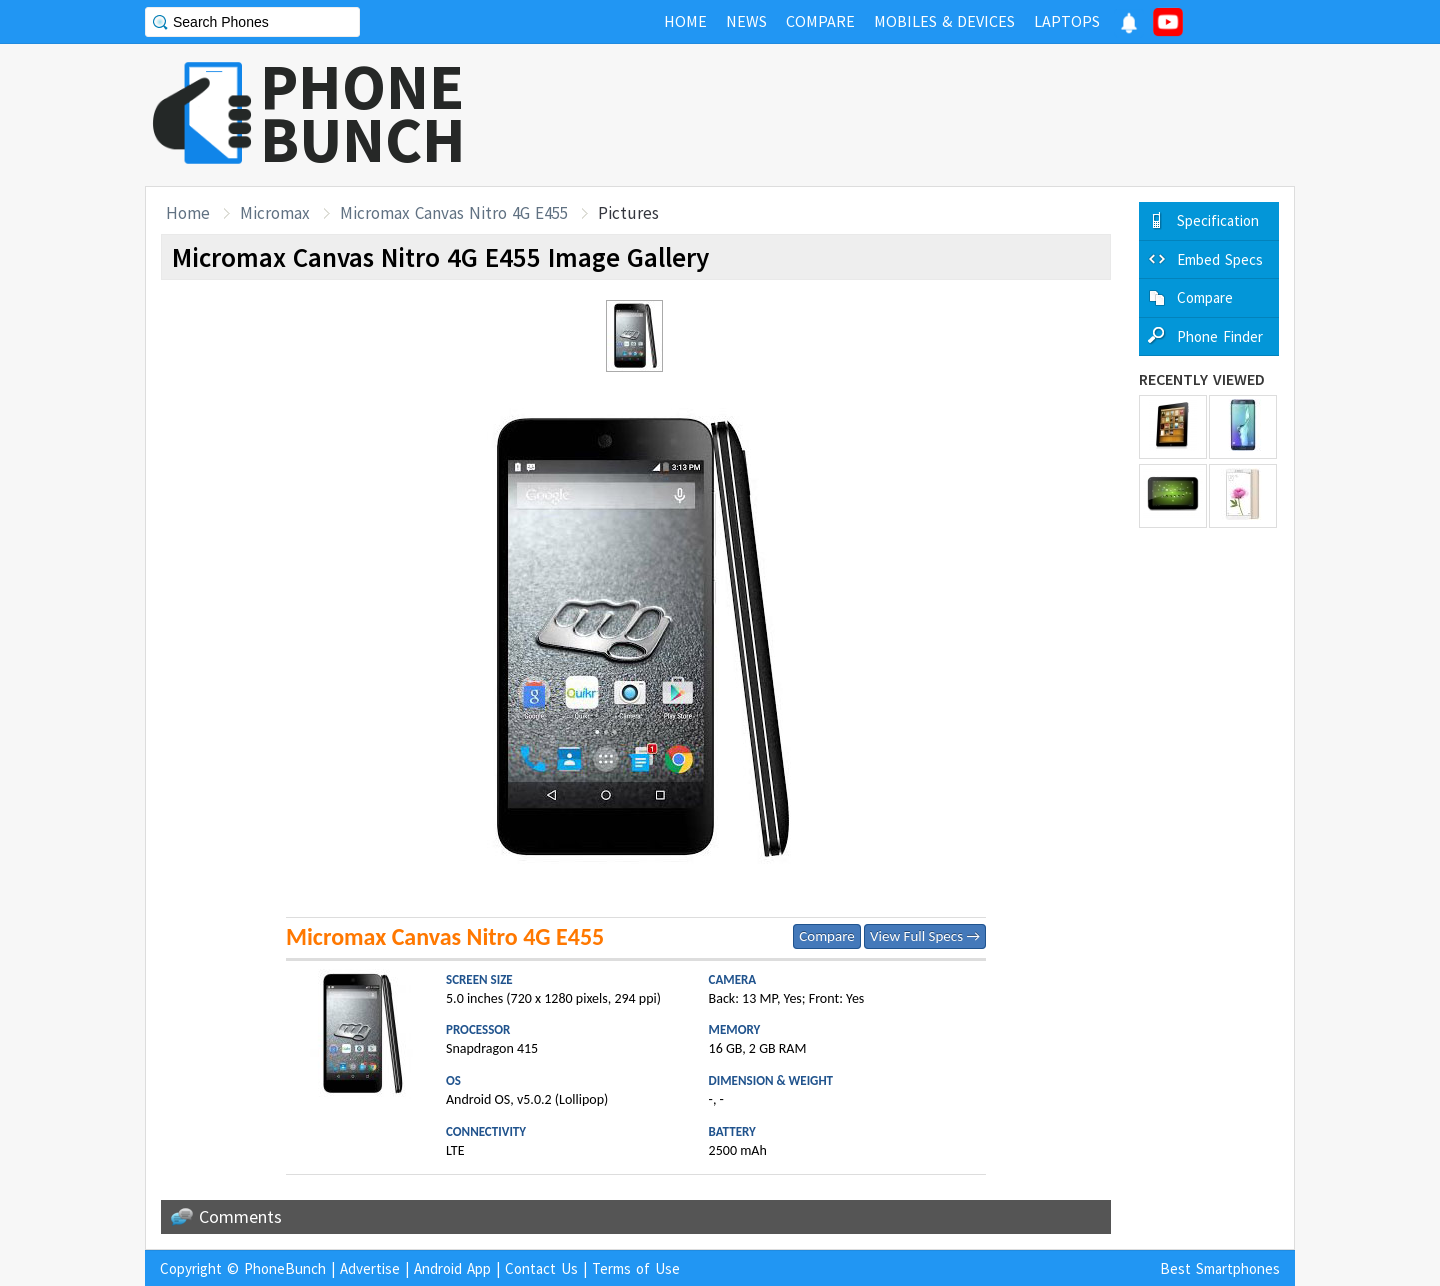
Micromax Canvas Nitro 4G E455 (454, 213)
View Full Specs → (925, 936)
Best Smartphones (1220, 1268)
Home (188, 213)
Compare (826, 936)
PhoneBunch (285, 1268)
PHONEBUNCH (363, 113)
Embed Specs (1220, 259)
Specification (1218, 220)
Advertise (370, 1268)
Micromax (275, 213)
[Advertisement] (931, 115)
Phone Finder (1220, 336)
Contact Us (541, 1268)
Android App (452, 1268)
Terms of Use (636, 1268)
